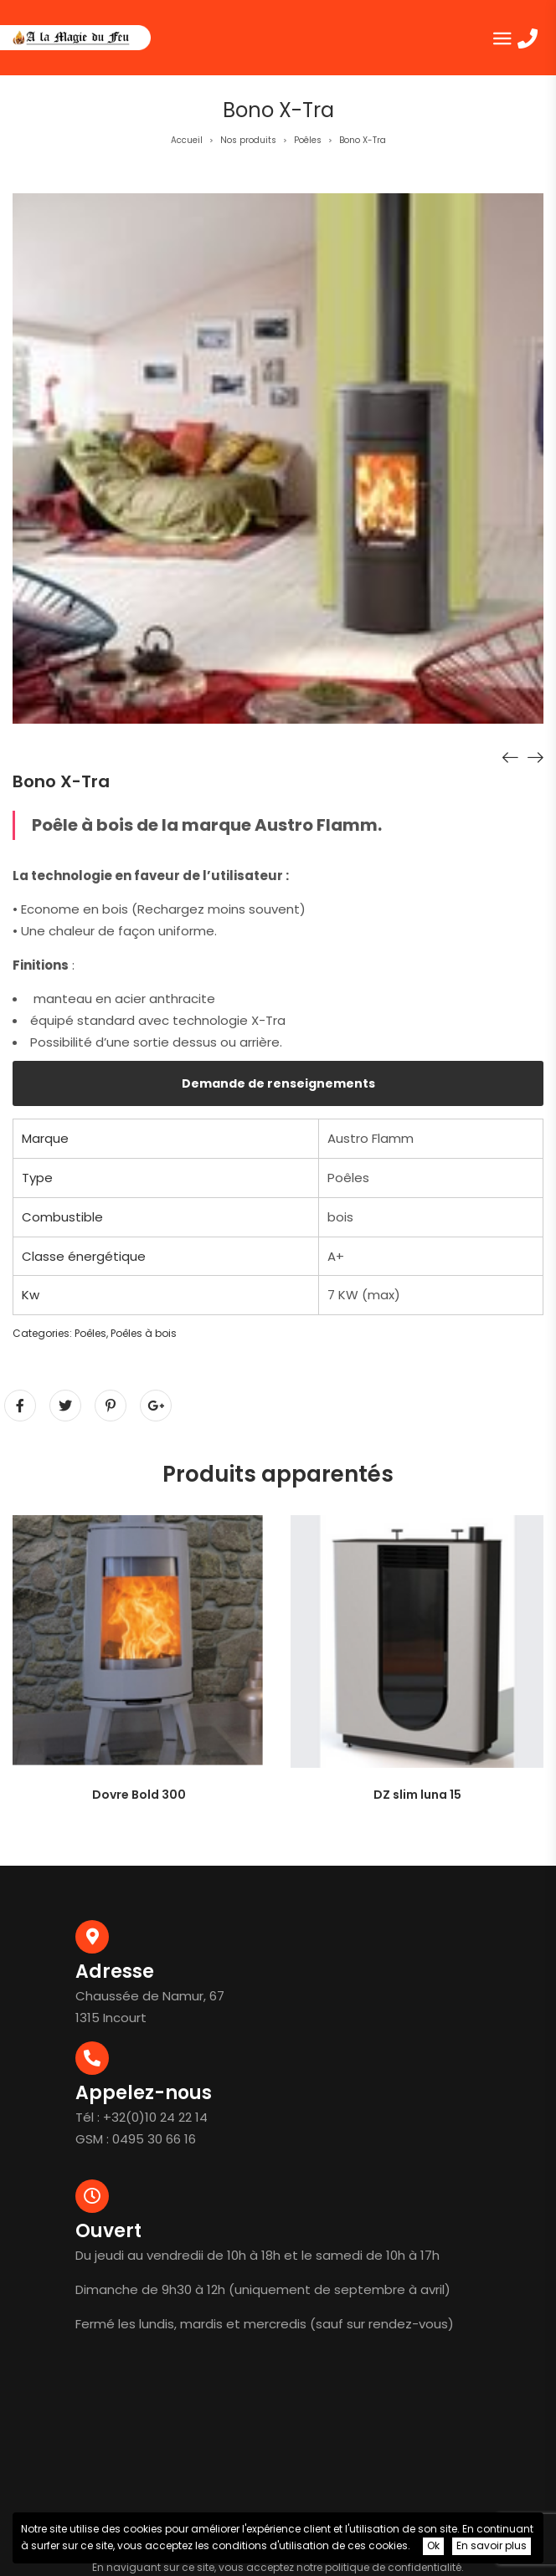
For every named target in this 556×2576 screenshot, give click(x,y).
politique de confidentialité (393, 2567)
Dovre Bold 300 (139, 1794)
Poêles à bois (144, 1333)
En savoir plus (491, 2545)
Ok (433, 2545)
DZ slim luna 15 (417, 1794)
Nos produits (248, 140)
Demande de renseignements (278, 1083)
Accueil (187, 140)
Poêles (308, 140)
